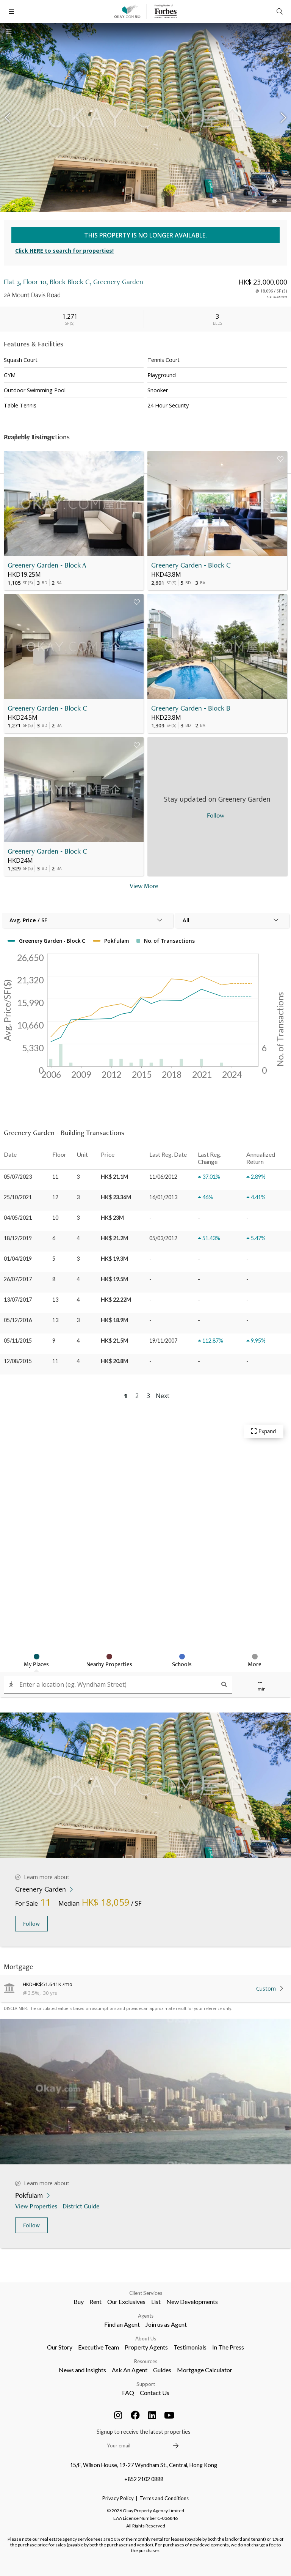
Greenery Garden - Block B (190, 708)
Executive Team (98, 2347)
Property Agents (146, 2347)
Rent (95, 2301)
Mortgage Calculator (204, 2369)
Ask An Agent (129, 2369)
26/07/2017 (18, 1279)
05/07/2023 (18, 1176)
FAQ (128, 2392)
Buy (79, 2301)
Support (145, 2384)
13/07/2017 (18, 1299)
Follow (31, 1924)
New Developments (192, 2301)
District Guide (82, 2206)
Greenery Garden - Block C (191, 565)
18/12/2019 (18, 1238)
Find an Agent (122, 2324)
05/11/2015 (18, 1340)
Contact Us (154, 2392)
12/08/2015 (18, 1361)
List (156, 2301)
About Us (145, 2338)
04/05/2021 (18, 1217)
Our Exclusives (126, 2301)
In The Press (228, 2347)
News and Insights (82, 2369)
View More (144, 886)
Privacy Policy (118, 2498)
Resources (145, 2361)
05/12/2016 (18, 1320)
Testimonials (190, 2347)
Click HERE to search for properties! (64, 250)
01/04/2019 (18, 1258)
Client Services (145, 2293)
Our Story (59, 2347)
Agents (145, 2316)
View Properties (37, 2206)
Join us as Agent (166, 2324)
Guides (162, 2369)
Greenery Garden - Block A (47, 565)
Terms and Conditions (164, 2498)
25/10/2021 (18, 1197)
